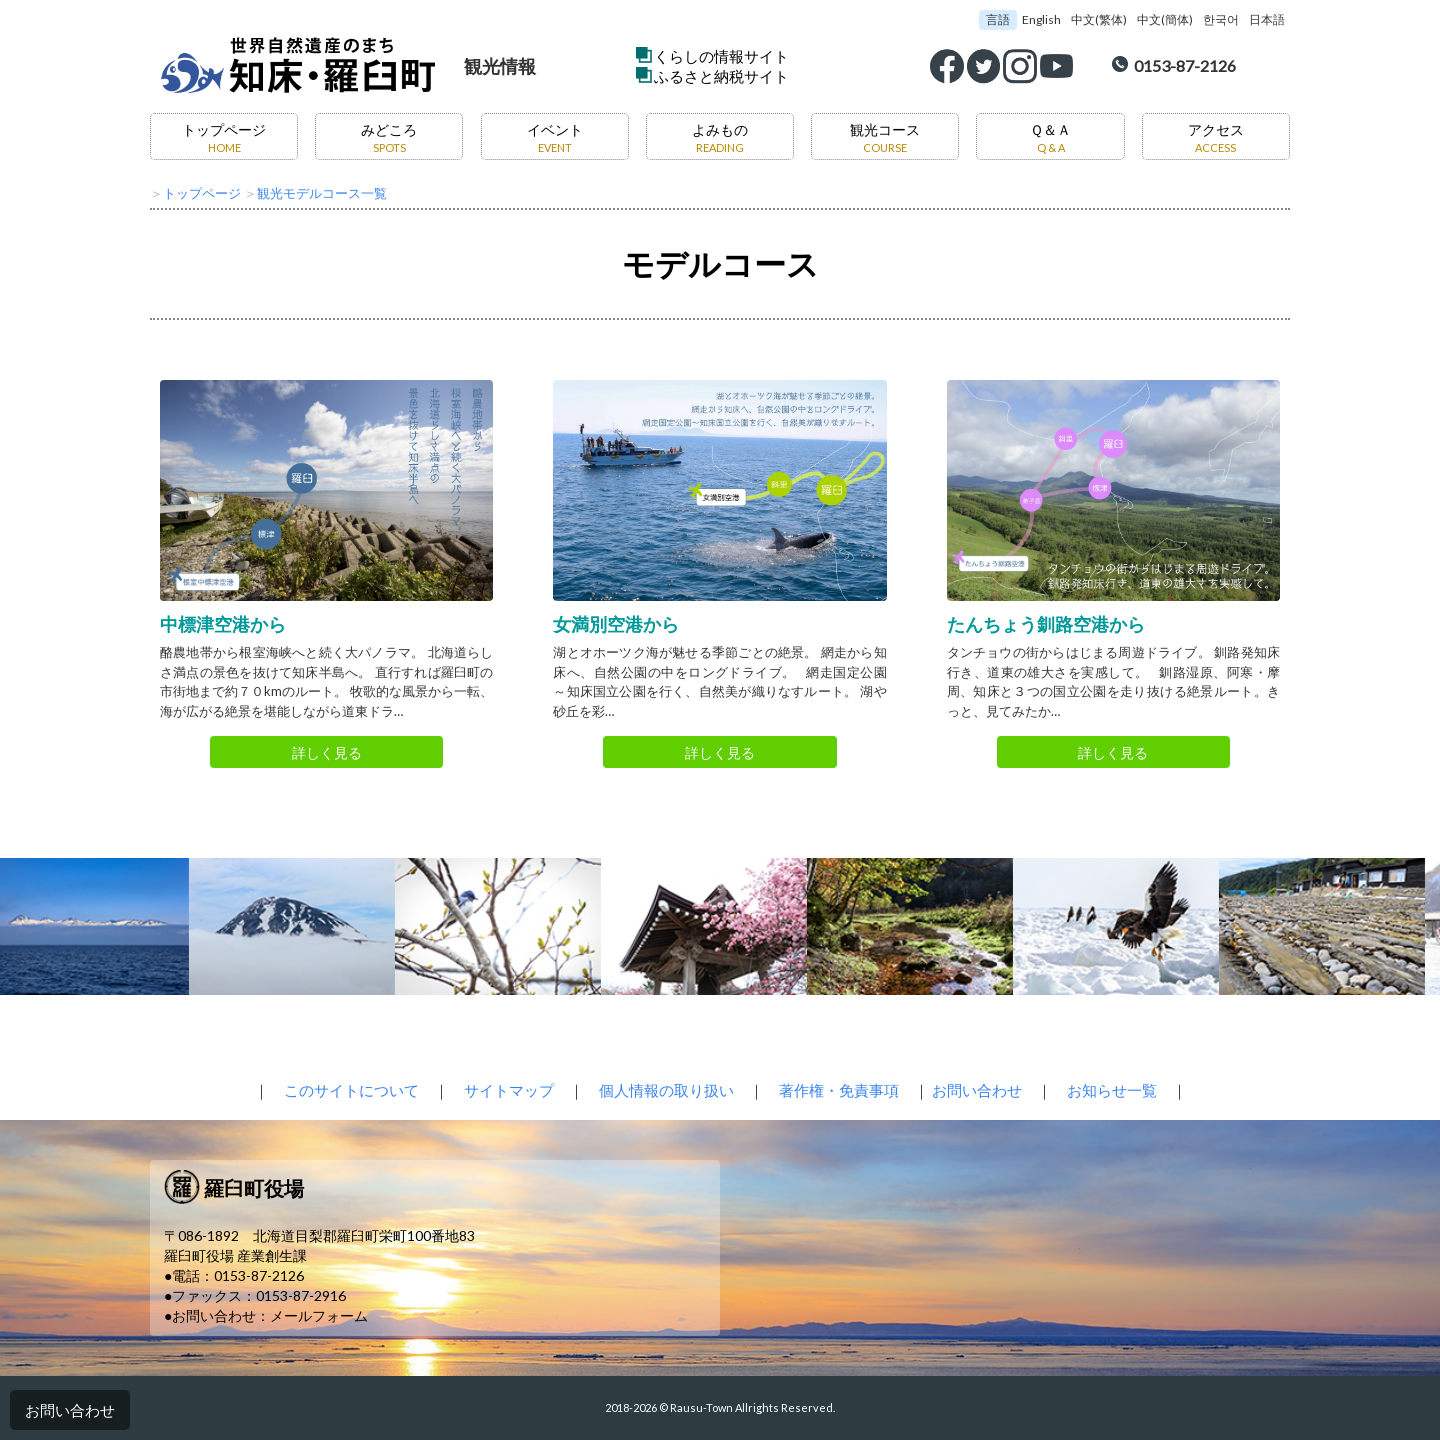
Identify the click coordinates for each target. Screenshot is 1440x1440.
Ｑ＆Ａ (1050, 137)
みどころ (389, 137)
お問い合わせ (70, 1410)
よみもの (720, 137)
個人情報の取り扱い (666, 1090)
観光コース (885, 137)
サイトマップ (509, 1090)
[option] (294, 926)
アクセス (1216, 137)
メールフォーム (319, 1315)
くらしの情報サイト (721, 56)
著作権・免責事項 (839, 1090)
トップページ (224, 137)
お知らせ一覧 (1112, 1090)
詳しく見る (327, 752)
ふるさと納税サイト (721, 76)
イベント (555, 137)
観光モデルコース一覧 (322, 193)
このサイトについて (351, 1090)
